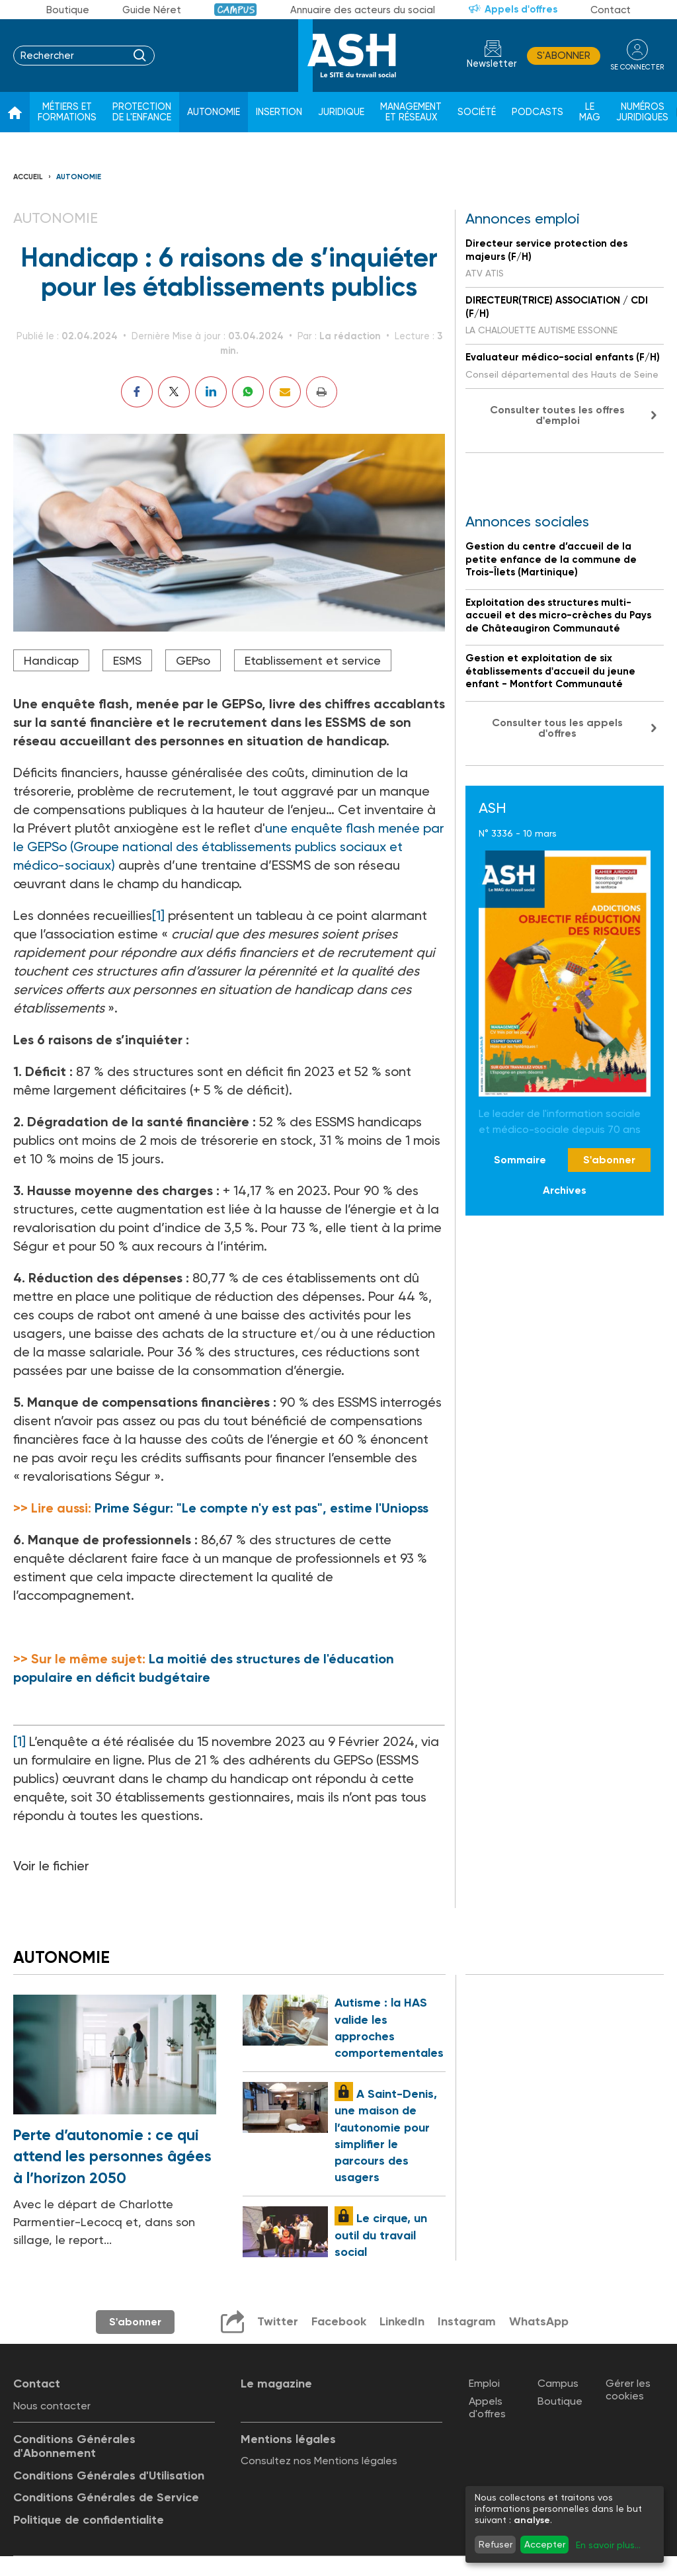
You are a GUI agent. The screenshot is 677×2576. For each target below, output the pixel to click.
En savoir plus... (608, 2545)
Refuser (495, 2544)
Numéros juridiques (642, 112)
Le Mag (589, 112)
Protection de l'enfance (141, 112)
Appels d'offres (521, 9)
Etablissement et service (313, 660)
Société (477, 112)
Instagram (467, 2321)
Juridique (341, 112)
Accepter (544, 2544)
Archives (564, 1190)
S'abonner (563, 56)
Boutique (67, 10)
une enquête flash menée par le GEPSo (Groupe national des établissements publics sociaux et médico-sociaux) (228, 846)
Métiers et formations (67, 112)
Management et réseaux (411, 112)
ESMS (127, 660)
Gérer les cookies (628, 2389)
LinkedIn (401, 2321)
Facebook (338, 2321)
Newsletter (492, 63)
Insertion (279, 112)
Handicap (51, 660)
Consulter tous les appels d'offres (557, 727)
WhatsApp (539, 2321)
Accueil (28, 177)
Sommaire (520, 1159)
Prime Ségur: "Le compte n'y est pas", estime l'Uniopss (261, 1508)
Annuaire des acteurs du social (362, 10)
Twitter (277, 2321)
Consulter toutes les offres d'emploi (557, 415)
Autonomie (213, 112)
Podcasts (537, 112)
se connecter (637, 67)
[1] (158, 915)
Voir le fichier (51, 1866)
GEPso (193, 660)
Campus (236, 10)
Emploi (484, 2383)
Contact (610, 10)
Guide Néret (151, 10)
